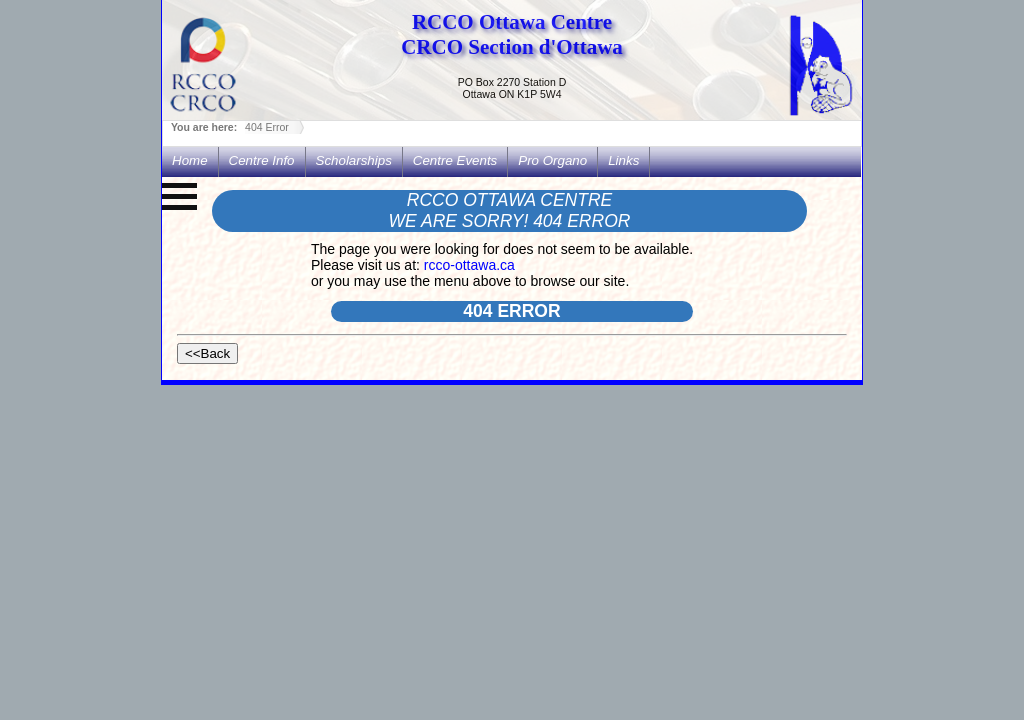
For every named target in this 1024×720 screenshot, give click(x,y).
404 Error (267, 127)
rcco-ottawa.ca (469, 265)
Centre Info (262, 160)
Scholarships (354, 160)
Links (623, 160)
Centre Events (455, 160)
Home (190, 160)
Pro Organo (552, 160)
